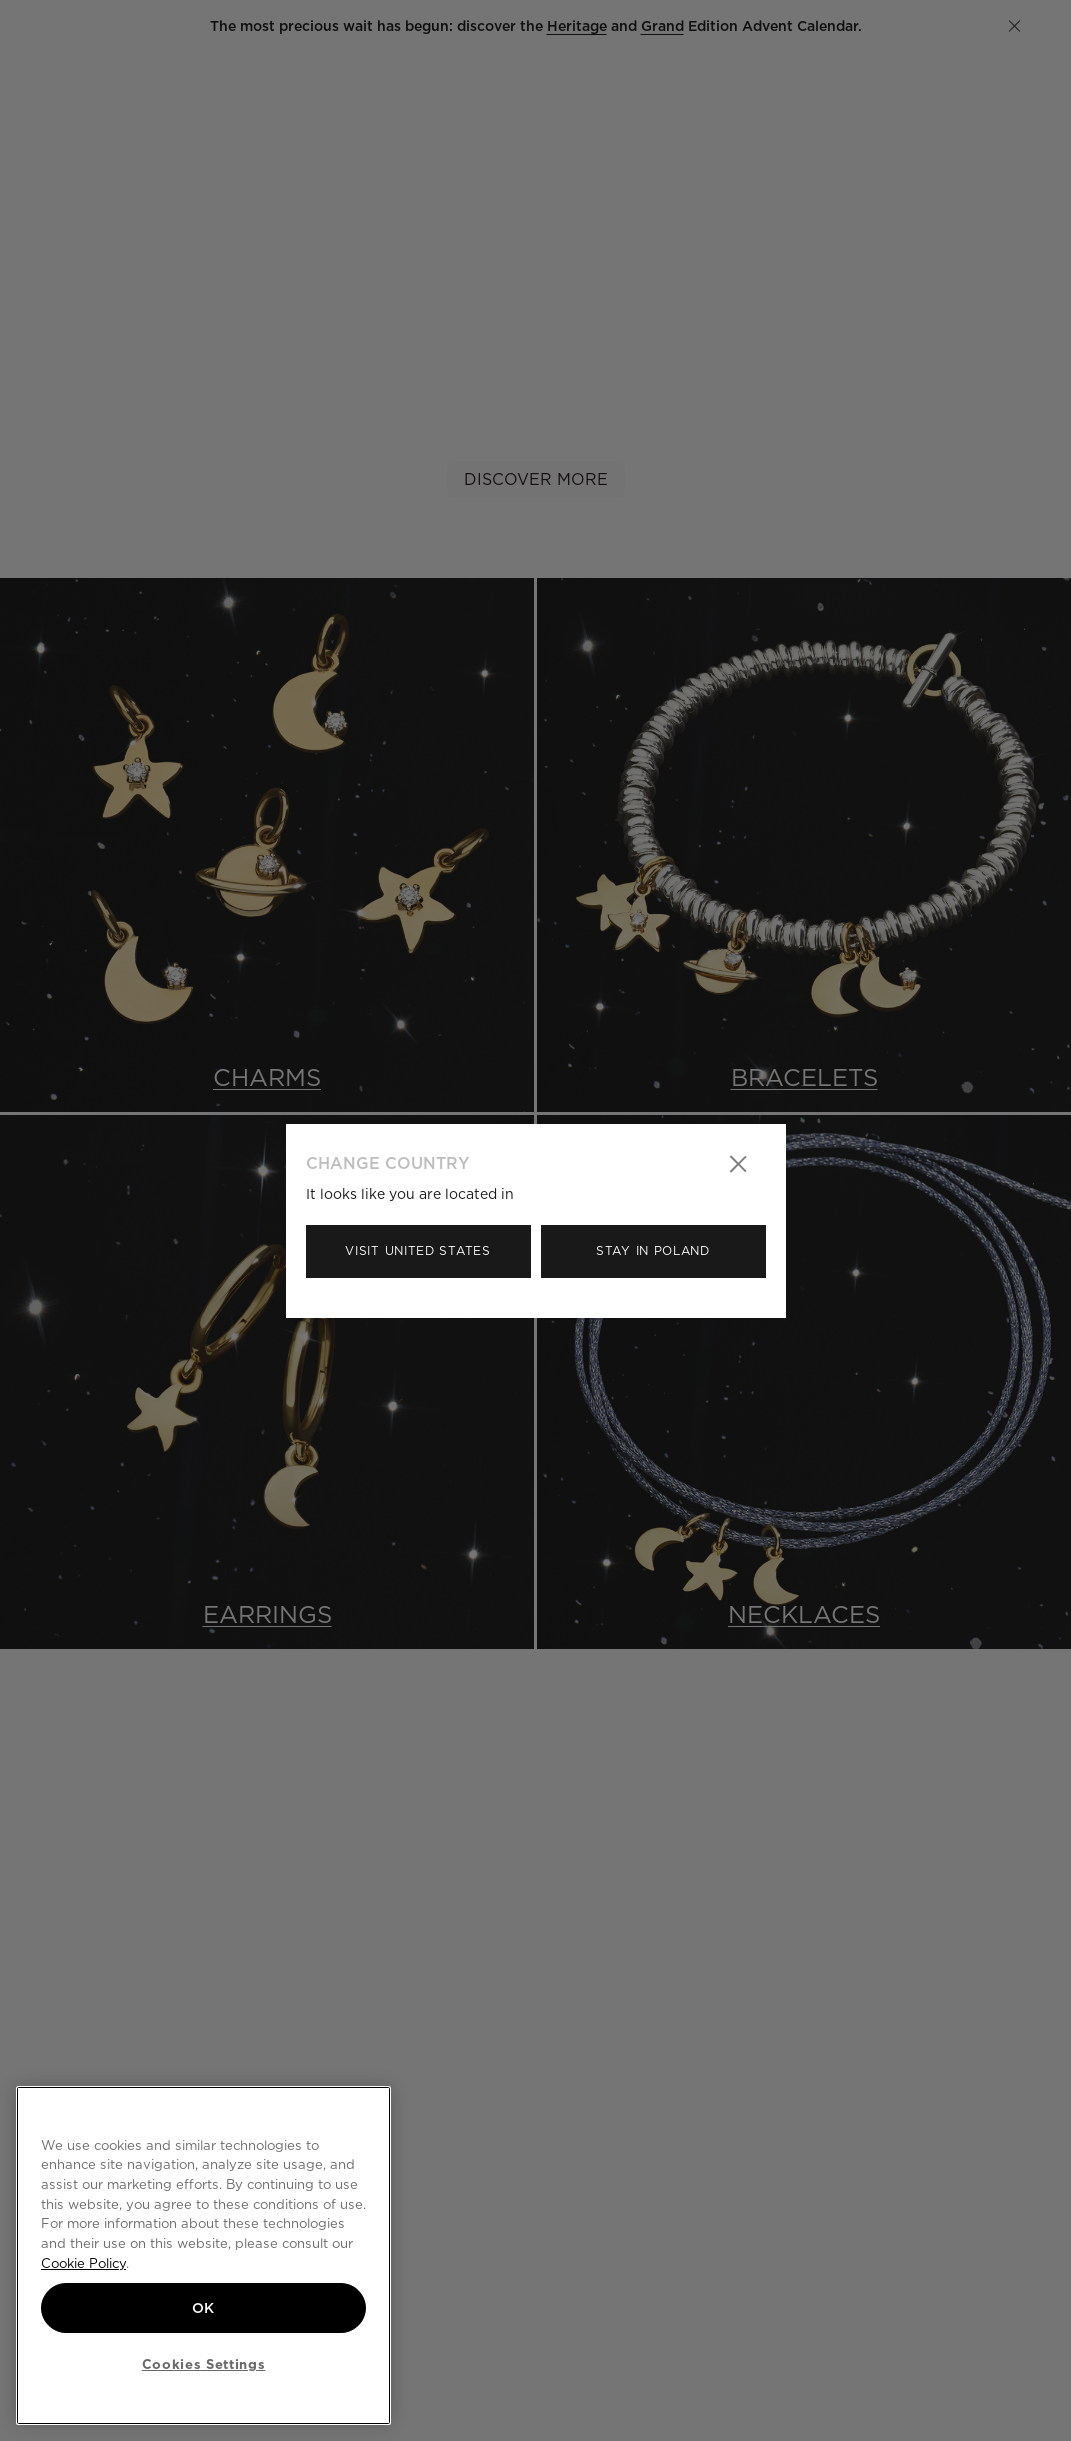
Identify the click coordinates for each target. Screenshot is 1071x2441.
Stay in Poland (653, 1250)
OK (203, 2308)
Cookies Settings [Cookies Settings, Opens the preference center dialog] (204, 2364)
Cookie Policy (83, 2263)
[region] (203, 2255)
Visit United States (417, 1250)
